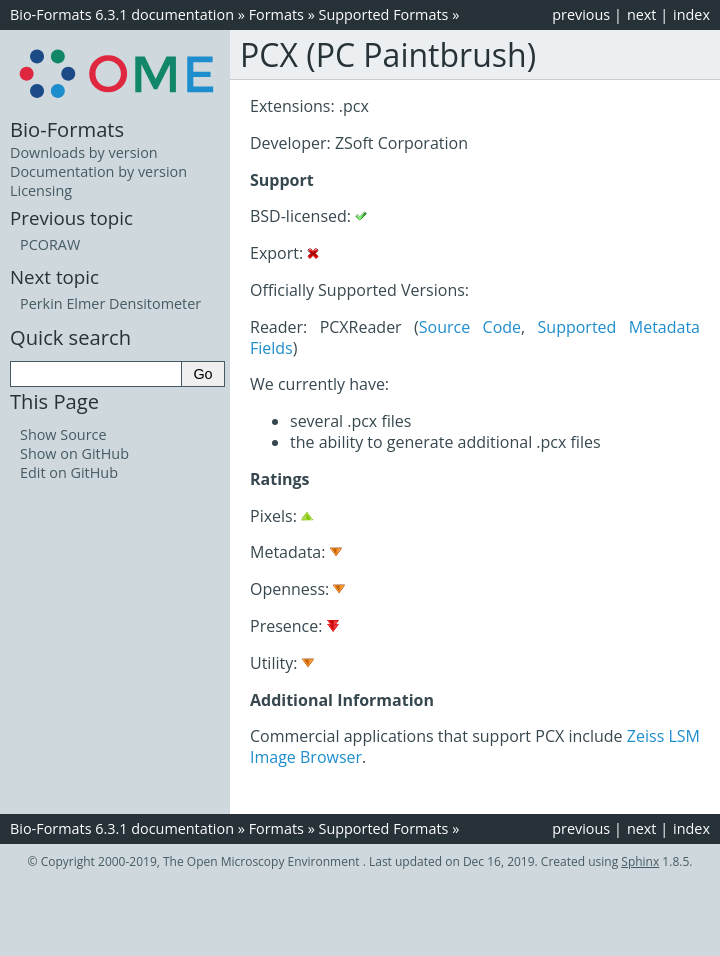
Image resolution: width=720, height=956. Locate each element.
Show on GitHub (74, 453)
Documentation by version (98, 171)
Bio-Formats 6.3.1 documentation (122, 14)
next (642, 14)
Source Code (470, 327)
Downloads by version (84, 152)
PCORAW (50, 244)
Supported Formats (384, 14)
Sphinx (640, 861)
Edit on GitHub (69, 472)
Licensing (41, 190)
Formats (276, 14)
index (691, 14)
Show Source (63, 434)
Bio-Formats (67, 129)
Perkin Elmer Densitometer (110, 303)
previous (581, 14)
